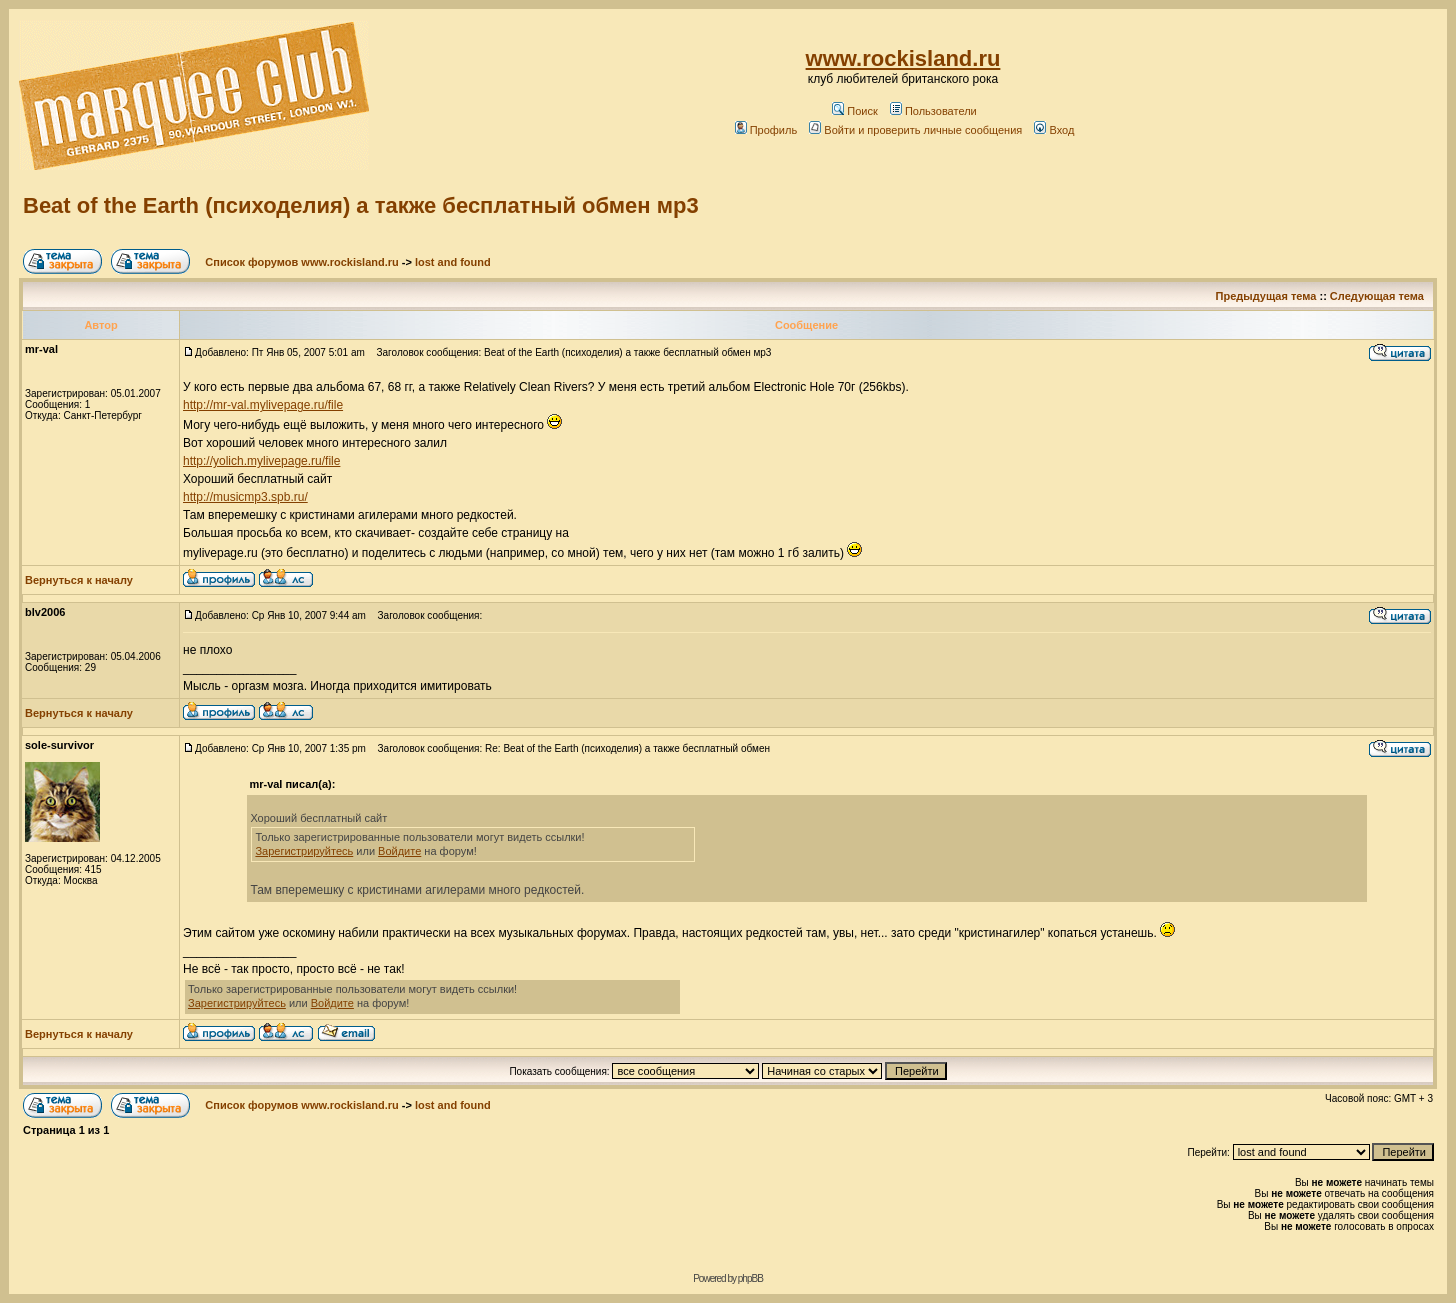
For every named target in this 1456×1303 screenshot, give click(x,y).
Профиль (766, 130)
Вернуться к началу (79, 580)
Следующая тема (1377, 296)
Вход (1054, 130)
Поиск (854, 111)
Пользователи (933, 111)
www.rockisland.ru (903, 58)
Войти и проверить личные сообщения (915, 130)
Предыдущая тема (1266, 296)
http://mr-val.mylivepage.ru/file (263, 405)
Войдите (399, 851)
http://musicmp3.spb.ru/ (245, 497)
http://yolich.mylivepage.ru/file (261, 461)
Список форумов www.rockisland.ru (301, 262)
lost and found (453, 262)
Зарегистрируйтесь (304, 851)
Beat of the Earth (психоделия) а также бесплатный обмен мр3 (361, 205)
